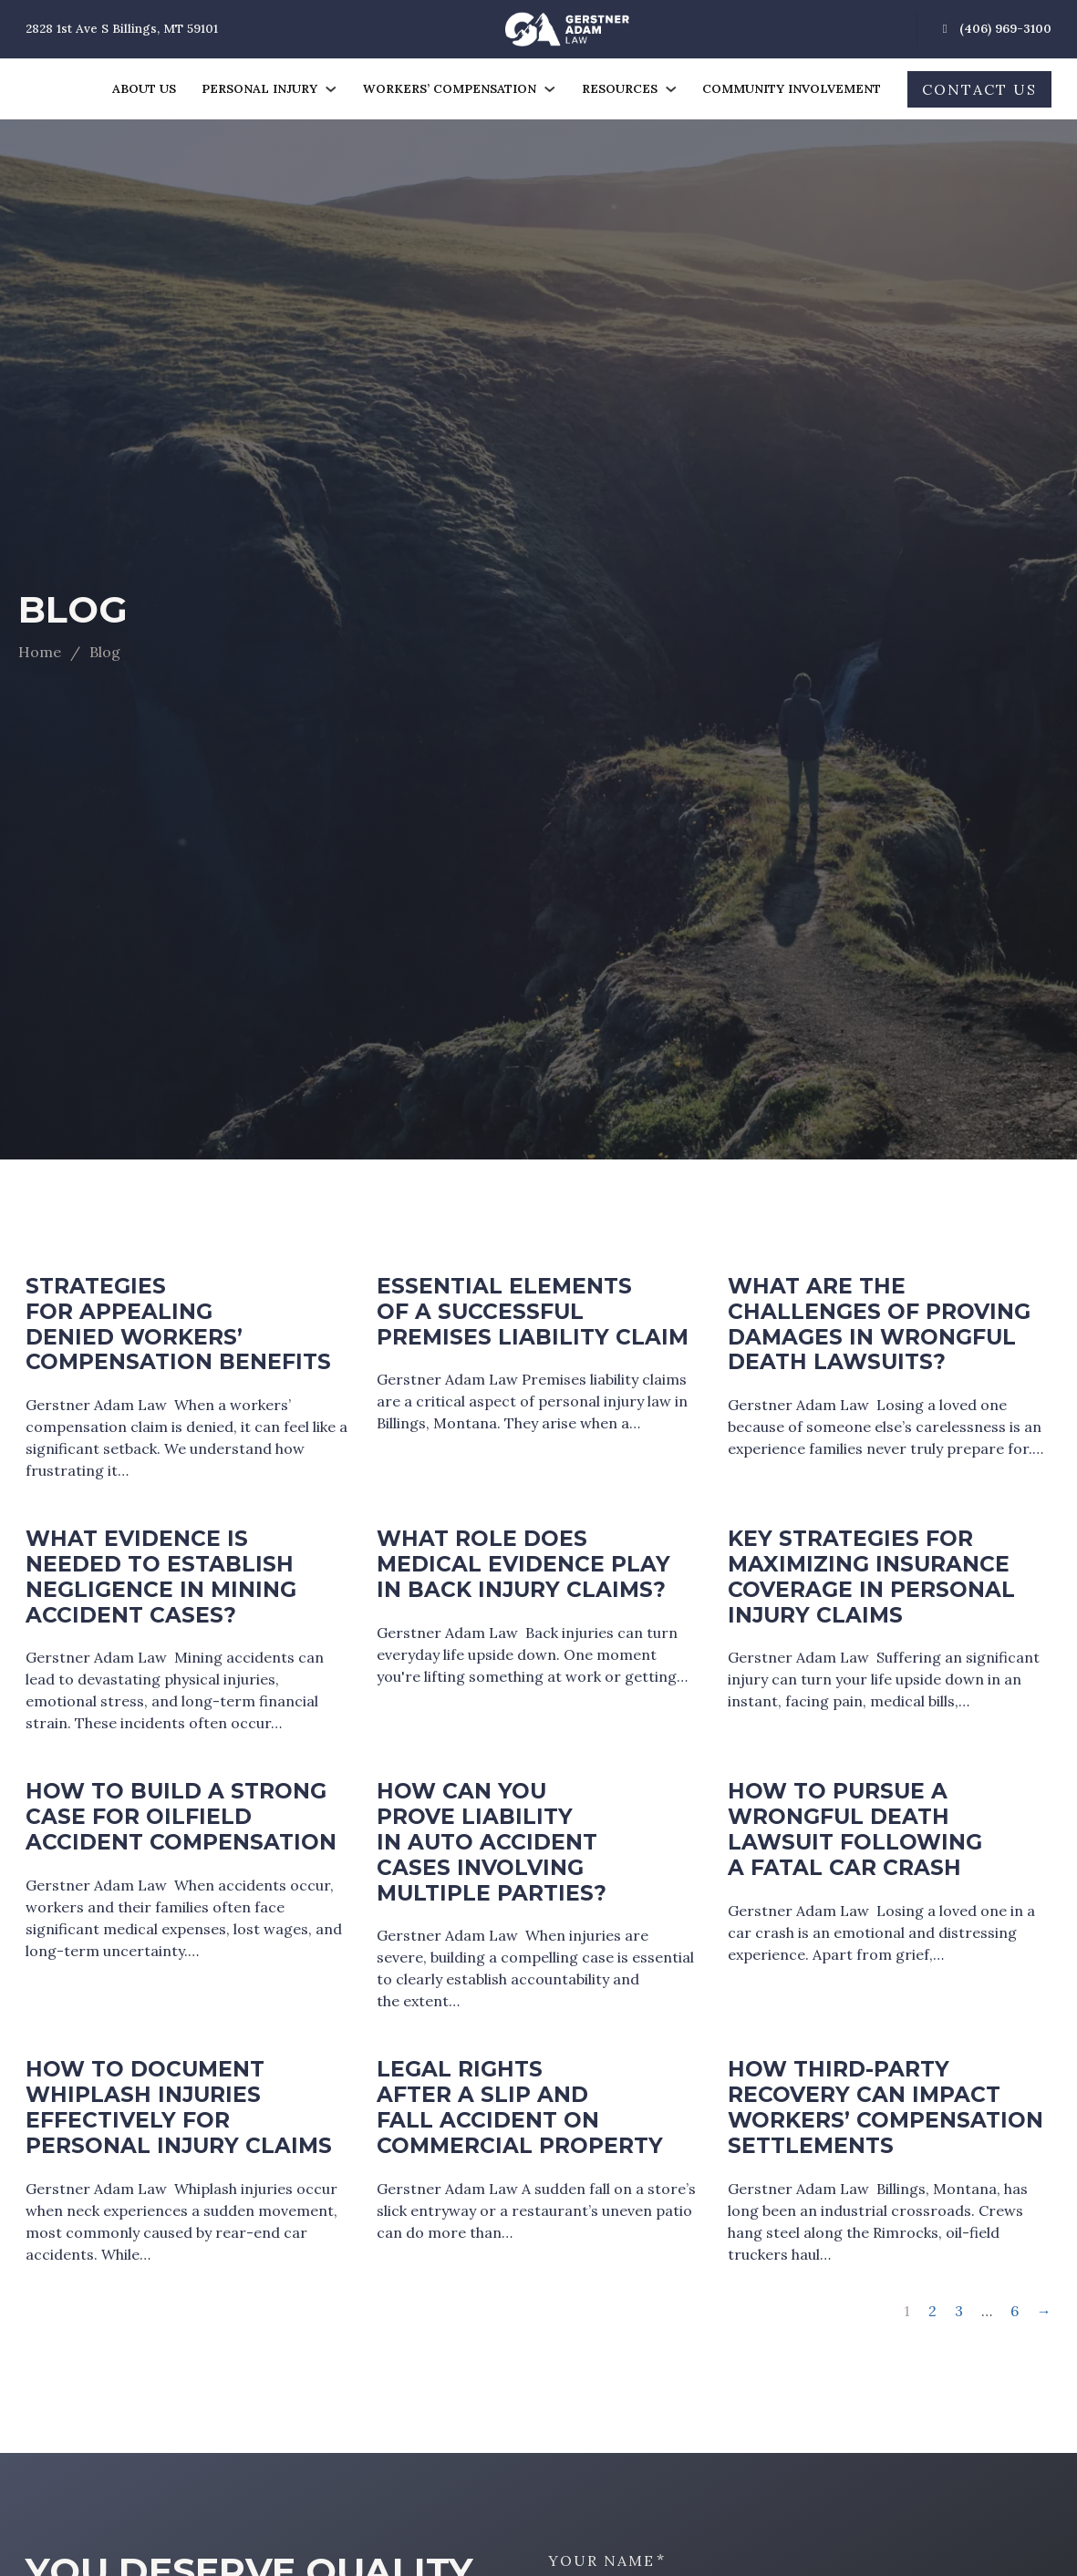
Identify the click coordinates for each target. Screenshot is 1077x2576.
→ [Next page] (1044, 2311)
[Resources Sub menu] (671, 89)
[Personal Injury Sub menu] (331, 89)
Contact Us (979, 89)
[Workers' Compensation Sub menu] (549, 89)
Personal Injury (259, 89)
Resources (620, 89)
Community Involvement (791, 89)
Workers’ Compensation (449, 89)
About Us (144, 89)
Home (39, 652)
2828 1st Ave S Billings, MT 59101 (122, 28)
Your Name (601, 2560)
